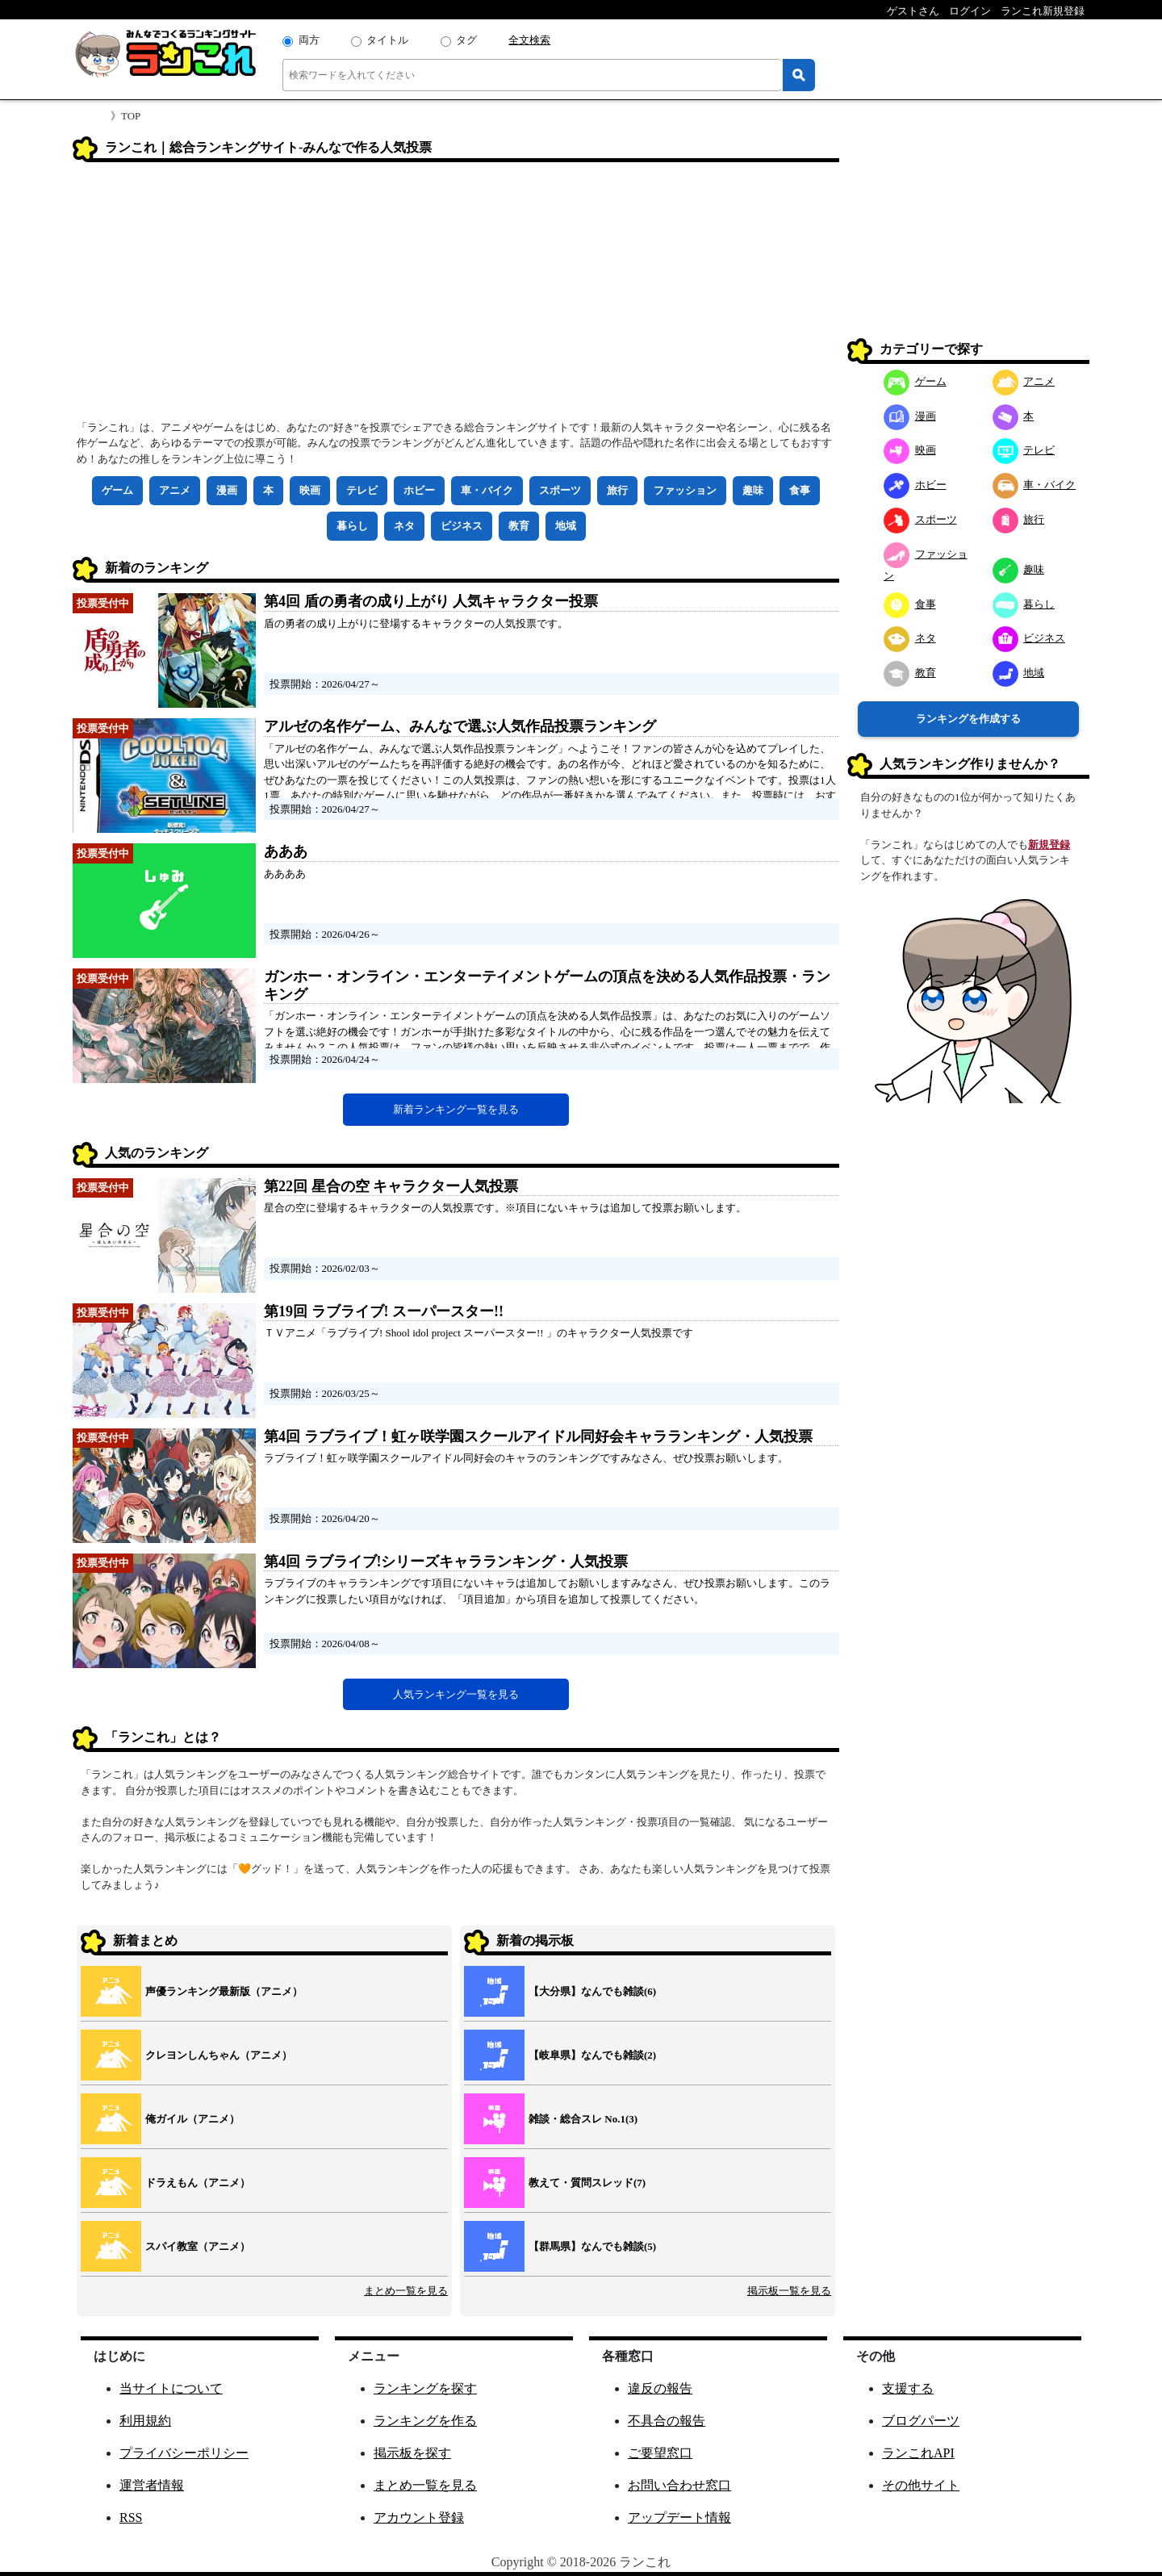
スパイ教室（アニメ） (197, 2246)
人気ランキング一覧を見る (456, 1694)
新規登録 (1049, 844)
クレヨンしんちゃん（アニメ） (218, 2055)
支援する (908, 2388)
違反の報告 (660, 2388)
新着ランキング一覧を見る (456, 1109)
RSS (130, 2517)
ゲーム (117, 490)
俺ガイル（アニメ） (192, 2119)
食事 (799, 490)
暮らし (352, 526)
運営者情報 (151, 2485)
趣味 (752, 490)
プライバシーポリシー (184, 2453)
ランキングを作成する (968, 719)
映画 (309, 490)
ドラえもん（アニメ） (197, 2183)
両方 (309, 40)
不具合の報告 (666, 2421)
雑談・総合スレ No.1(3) (583, 2119)
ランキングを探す (425, 2388)
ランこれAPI (918, 2453)
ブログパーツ (920, 2421)
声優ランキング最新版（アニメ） (224, 1991)
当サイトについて (171, 2388)
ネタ (404, 526)
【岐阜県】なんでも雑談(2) (592, 2055)
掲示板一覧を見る (789, 2291)
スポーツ (560, 490)
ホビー (419, 490)
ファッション (685, 490)
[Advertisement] (456, 296)
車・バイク (487, 490)
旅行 (617, 490)
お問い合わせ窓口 (679, 2485)
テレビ (362, 490)
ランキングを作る (425, 2421)
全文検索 (529, 40)
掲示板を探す (412, 2453)
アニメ (174, 490)
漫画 (226, 490)
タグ (466, 40)
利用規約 (145, 2421)
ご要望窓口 (660, 2453)
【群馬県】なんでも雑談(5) (592, 2246)
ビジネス (462, 526)
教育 (518, 526)
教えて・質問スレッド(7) (587, 2183)
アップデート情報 (679, 2517)
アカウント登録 (419, 2517)
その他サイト (920, 2485)
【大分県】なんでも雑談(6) (592, 1991)
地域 (565, 526)
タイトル (387, 40)
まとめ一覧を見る (406, 2291)
